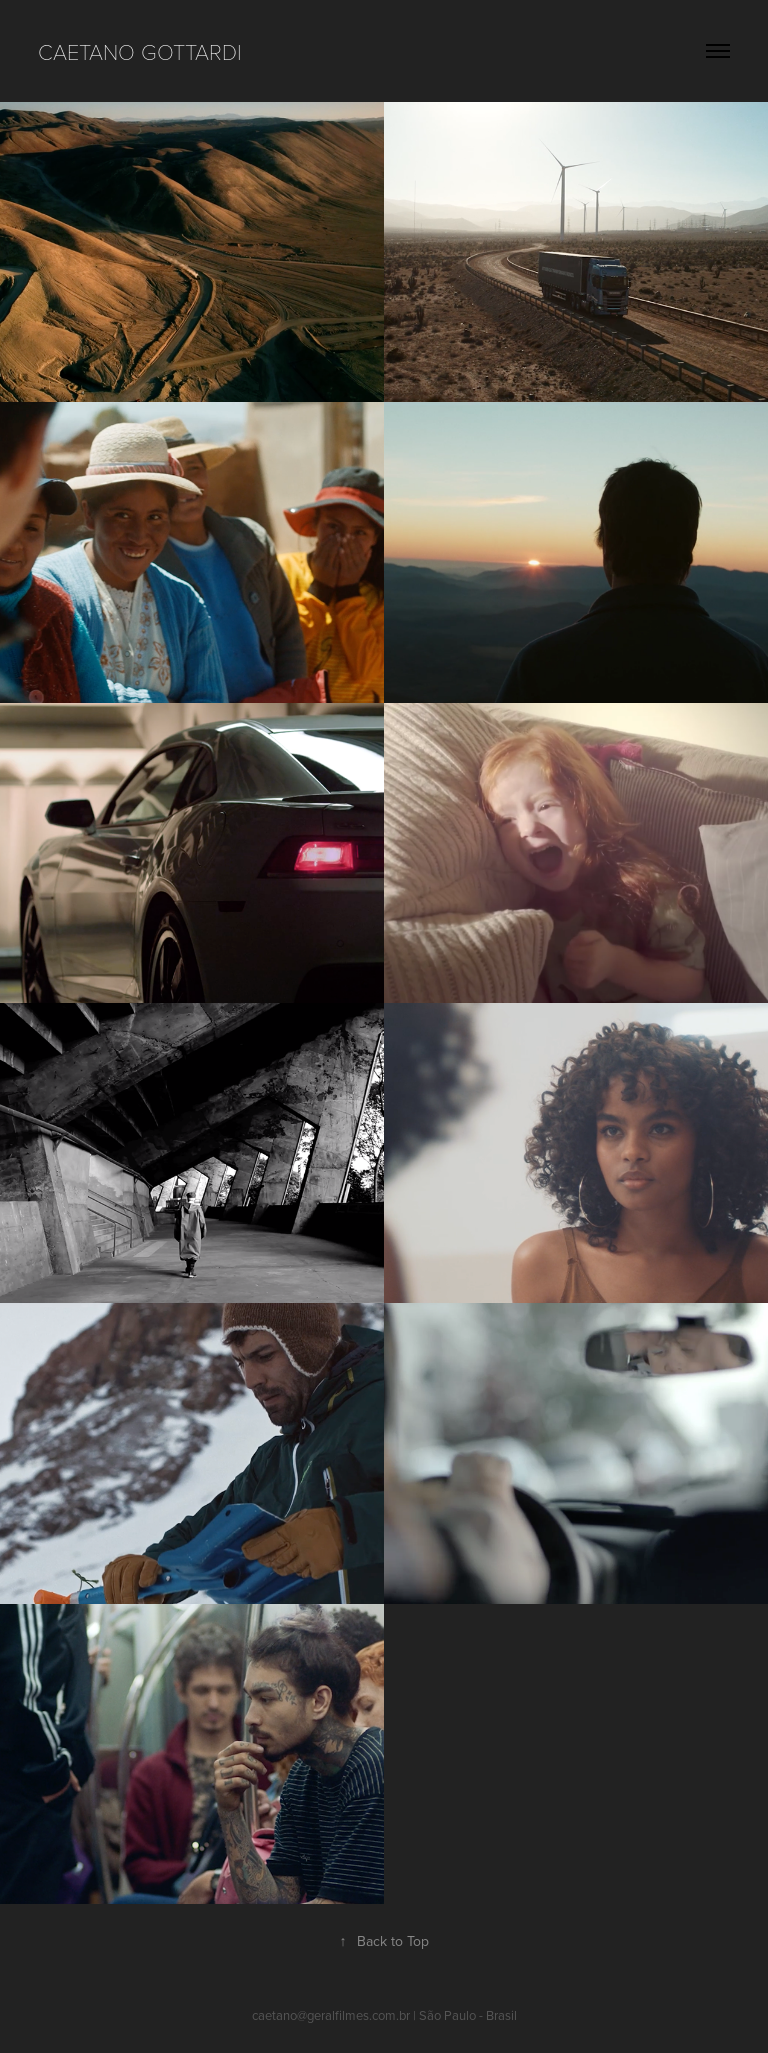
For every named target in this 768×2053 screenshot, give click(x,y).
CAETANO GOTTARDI (140, 51)
